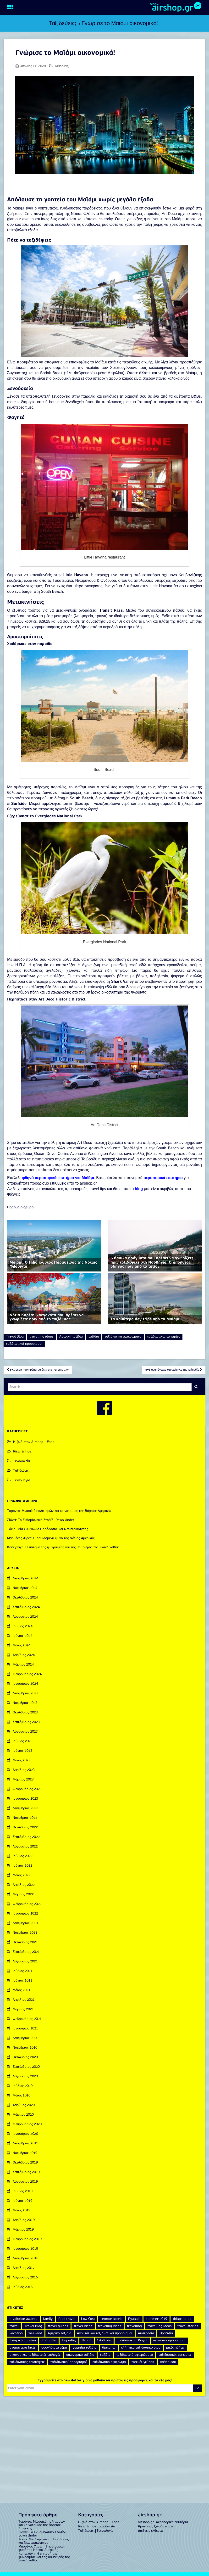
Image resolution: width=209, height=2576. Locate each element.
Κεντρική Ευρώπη (23, 2340)
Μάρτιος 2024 (23, 1664)
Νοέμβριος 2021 (25, 1933)
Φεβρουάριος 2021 (27, 2019)
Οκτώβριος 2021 (25, 1942)
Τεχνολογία (21, 1480)
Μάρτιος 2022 (23, 1894)
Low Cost (88, 2319)
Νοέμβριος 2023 (25, 1703)
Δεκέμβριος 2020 (25, 2038)
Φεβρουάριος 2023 (27, 1789)
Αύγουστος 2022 (25, 1846)
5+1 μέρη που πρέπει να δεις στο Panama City (38, 1369)
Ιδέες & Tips (22, 1451)
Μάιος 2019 (21, 2210)
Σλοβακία (104, 2340)
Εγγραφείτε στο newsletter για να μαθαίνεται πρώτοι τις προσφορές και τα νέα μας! (105, 2380)
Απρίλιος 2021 (24, 2000)
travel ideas (83, 2326)
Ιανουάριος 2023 (25, 1799)
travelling (134, 2326)
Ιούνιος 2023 (22, 1751)
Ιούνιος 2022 (22, 1866)
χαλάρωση (168, 2362)
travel (14, 2326)
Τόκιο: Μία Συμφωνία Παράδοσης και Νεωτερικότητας (47, 1529)
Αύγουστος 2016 (25, 2277)
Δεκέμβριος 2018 (25, 2258)
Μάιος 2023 (21, 1760)
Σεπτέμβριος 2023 (26, 1722)
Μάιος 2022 (21, 1875)
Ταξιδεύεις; (62, 24)
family (48, 2319)
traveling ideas (109, 2326)
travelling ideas (41, 1337)
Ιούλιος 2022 (23, 1856)
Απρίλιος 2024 (24, 1655)
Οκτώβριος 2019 (25, 2162)
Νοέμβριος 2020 (25, 2048)
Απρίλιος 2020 (24, 2105)
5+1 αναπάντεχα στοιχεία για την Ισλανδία (173, 1369)
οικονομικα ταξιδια (80, 2355)
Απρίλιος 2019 (24, 2220)
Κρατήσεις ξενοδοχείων (155, 2526)
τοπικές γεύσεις (143, 2362)
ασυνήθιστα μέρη (54, 2348)
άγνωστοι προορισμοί (169, 2340)
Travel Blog (15, 1337)
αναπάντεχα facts (23, 2348)
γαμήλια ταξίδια (84, 2348)
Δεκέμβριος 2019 (25, 2143)
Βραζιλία (166, 2333)
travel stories (187, 2326)
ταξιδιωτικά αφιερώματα (123, 1337)
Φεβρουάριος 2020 (27, 2124)
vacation (16, 2333)
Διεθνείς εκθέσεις (151, 2531)
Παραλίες (69, 2340)
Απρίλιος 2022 (24, 1885)
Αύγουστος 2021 (25, 1961)
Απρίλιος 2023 (24, 1770)
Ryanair (134, 2319)
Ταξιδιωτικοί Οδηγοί (132, 2340)
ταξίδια (93, 1337)
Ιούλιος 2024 (23, 1626)
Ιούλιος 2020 (23, 2086)
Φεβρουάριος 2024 (27, 1674)
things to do (182, 2319)
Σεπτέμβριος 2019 (26, 2172)
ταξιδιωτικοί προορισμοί (24, 1344)
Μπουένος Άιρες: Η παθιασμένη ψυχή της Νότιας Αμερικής (51, 1538)
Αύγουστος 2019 (25, 2182)
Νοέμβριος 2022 (25, 1818)
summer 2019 (156, 2319)
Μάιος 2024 (21, 1645)
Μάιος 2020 (21, 2095)
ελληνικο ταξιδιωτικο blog (140, 2348)
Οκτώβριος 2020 (25, 2057)
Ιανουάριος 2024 (25, 1684)
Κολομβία (49, 2340)
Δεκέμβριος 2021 (25, 1923)
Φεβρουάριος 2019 (27, 2239)
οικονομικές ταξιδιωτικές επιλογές (35, 2355)
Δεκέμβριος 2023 (25, 1693)
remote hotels (111, 2319)
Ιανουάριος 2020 (25, 2134)
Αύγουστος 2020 (25, 2076)
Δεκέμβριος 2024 (25, 1578)
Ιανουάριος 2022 (25, 1913)
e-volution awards (23, 2319)
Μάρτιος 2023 (23, 1779)
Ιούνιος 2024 (22, 1636)
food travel (66, 2319)
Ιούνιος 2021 (22, 1981)
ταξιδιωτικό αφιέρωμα (109, 2362)
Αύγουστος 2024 (25, 1617)
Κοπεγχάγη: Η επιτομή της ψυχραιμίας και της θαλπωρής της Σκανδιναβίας (63, 1547)
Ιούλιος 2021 (23, 1971)
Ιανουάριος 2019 (25, 2249)
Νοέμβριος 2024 (25, 1588)
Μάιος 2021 (21, 1990)
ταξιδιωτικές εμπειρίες (163, 1337)
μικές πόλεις (175, 2348)
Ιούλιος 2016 (23, 2287)
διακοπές (109, 2348)
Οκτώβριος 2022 (25, 1827)
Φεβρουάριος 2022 (27, 1904)
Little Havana (160, 586)
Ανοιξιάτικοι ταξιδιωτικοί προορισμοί (104, 2333)
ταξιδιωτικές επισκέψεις (27, 2362)
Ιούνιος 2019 (22, 2201)
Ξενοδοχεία (21, 1461)
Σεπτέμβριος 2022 (26, 1837)
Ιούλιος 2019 (23, 2191)
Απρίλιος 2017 (24, 2268)
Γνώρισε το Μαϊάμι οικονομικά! (120, 24)
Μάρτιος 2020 (23, 2115)
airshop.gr (172, 8)
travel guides (58, 2326)
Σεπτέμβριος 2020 (26, 2067)
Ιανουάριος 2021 (25, 2028)
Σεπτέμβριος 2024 (26, 1607)
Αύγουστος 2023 (25, 1732)
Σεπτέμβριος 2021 (26, 1952)
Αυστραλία (146, 2333)
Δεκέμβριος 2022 (25, 1808)
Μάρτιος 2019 (23, 2229)
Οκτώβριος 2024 (25, 1597)
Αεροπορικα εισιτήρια (172, 2522)
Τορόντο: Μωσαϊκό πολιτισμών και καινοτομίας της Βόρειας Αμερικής (59, 1511)
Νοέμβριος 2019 (25, 2153)
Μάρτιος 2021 (23, 2009)
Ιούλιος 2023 (23, 1741)
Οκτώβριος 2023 (25, 1712)
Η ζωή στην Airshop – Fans (33, 1442)
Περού (86, 2340)
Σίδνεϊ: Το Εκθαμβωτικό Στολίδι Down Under (40, 1520)
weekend (35, 2333)
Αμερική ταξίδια (71, 1337)
